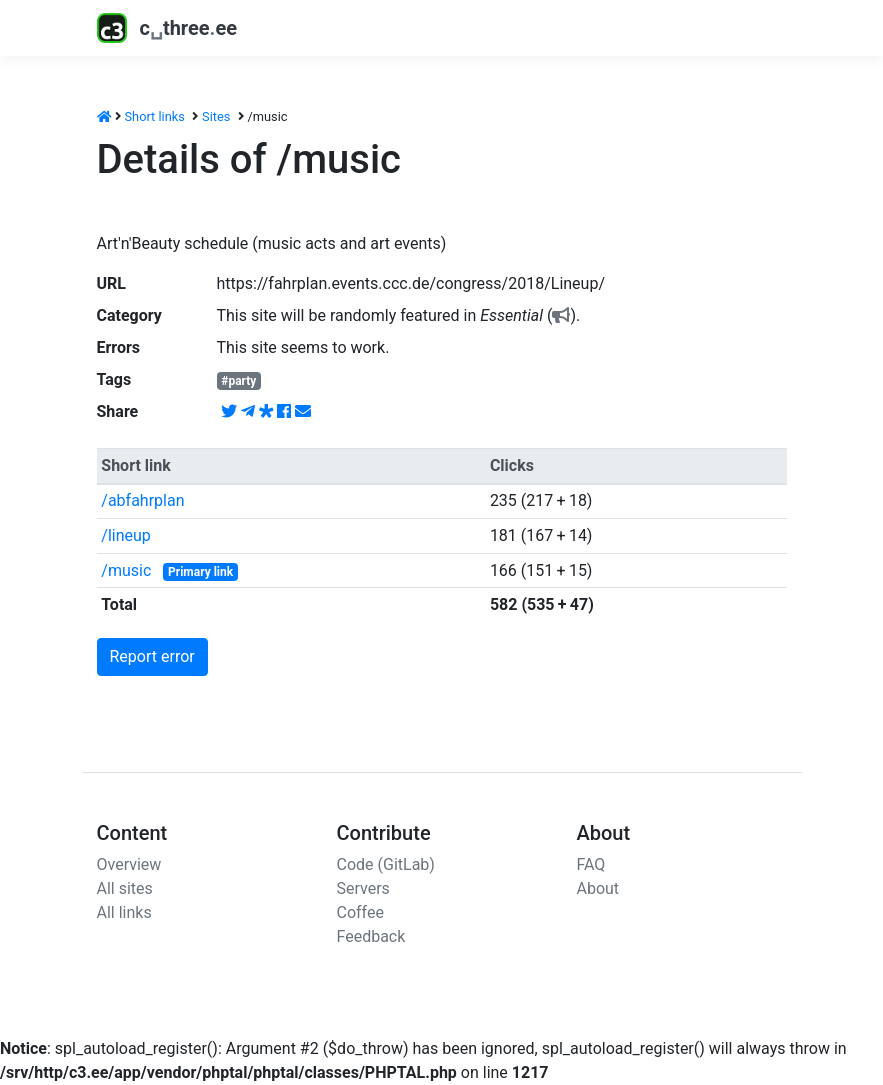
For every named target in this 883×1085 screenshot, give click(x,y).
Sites (216, 116)
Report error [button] (152, 656)
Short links (155, 116)
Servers (363, 888)
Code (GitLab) (386, 864)
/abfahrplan (142, 500)
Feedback (371, 936)
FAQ (591, 864)
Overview (129, 864)
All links (124, 912)
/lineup (126, 535)
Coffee (360, 912)
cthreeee (167, 28)
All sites (125, 888)
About (598, 888)
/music (126, 570)
